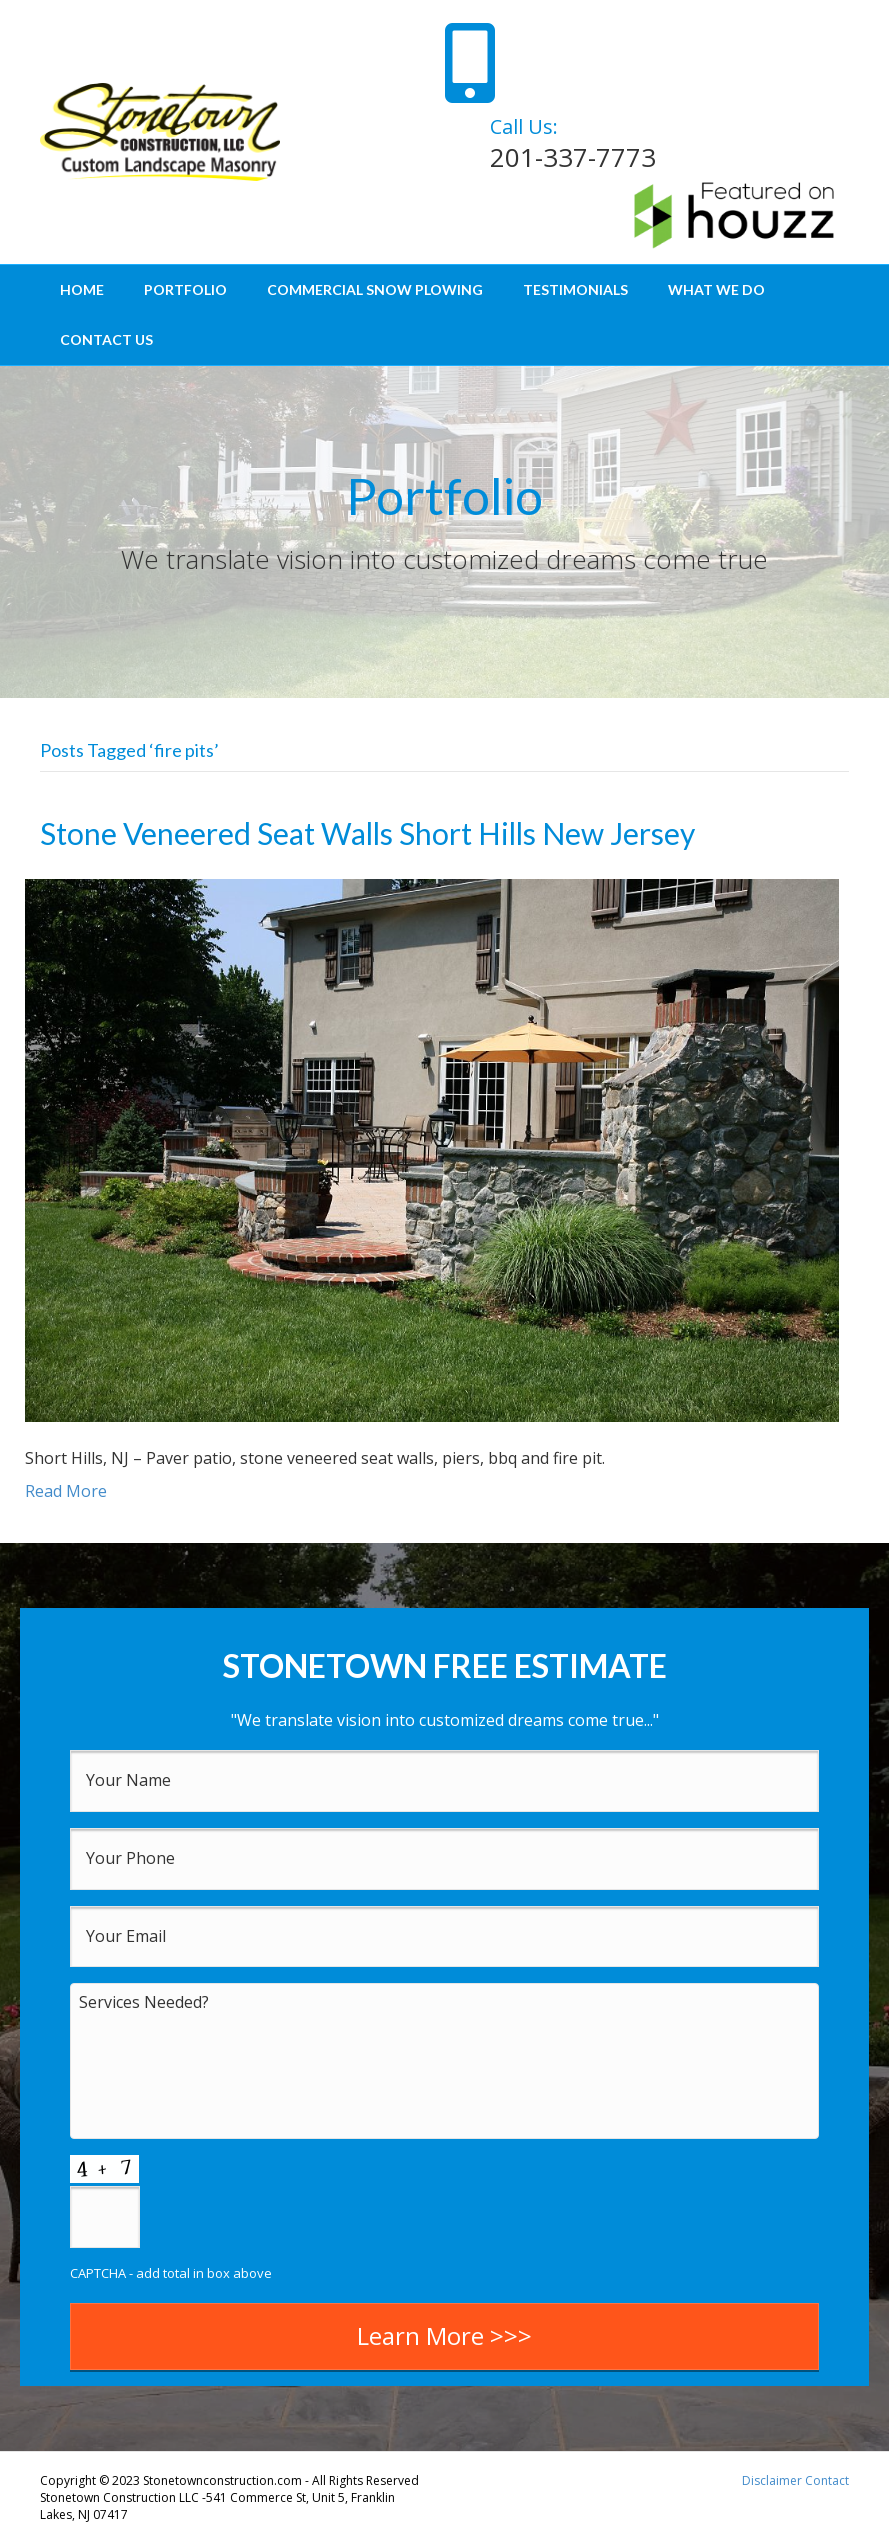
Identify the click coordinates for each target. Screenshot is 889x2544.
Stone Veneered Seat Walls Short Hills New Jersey (367, 833)
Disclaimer (772, 2480)
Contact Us (106, 339)
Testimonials (575, 289)
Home (82, 289)
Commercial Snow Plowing (375, 289)
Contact (827, 2480)
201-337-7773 (573, 157)
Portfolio (185, 289)
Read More (66, 1491)
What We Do (716, 289)
